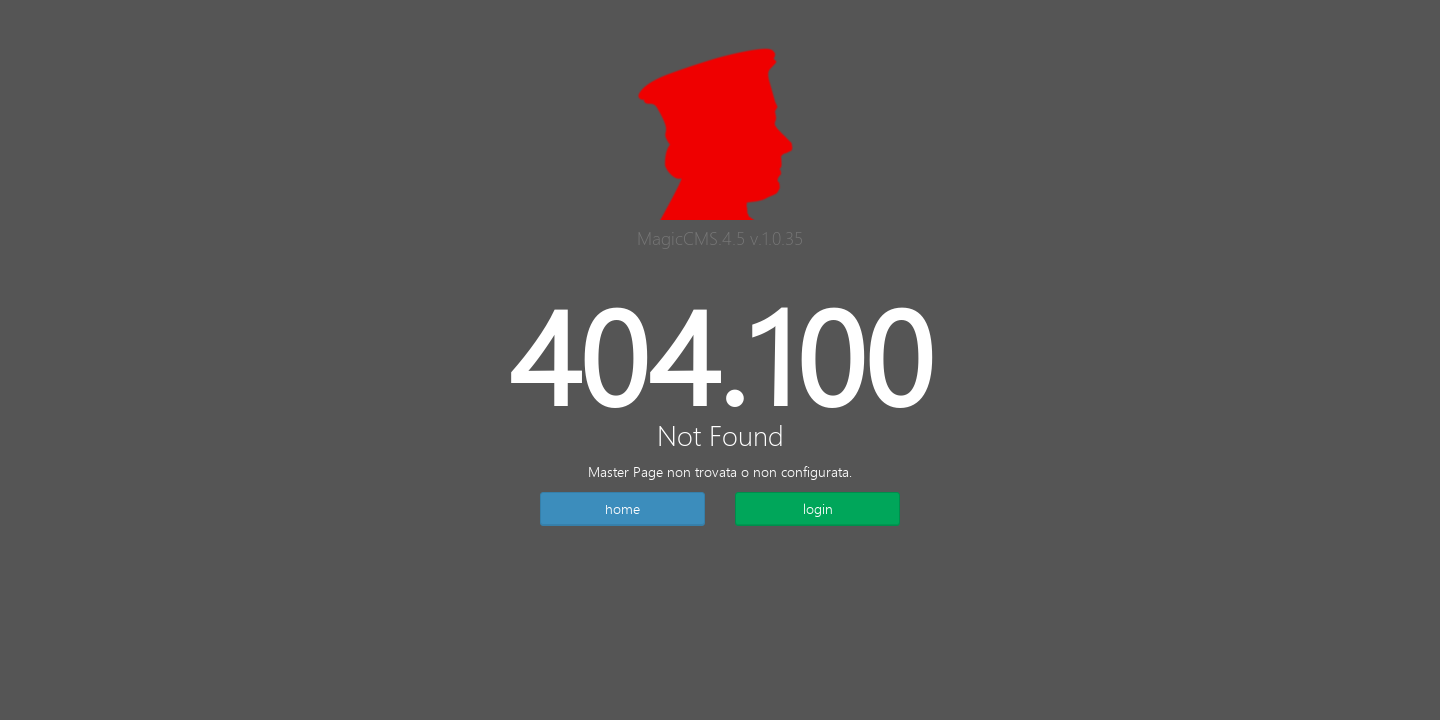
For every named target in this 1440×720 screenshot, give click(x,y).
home (622, 508)
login (818, 508)
